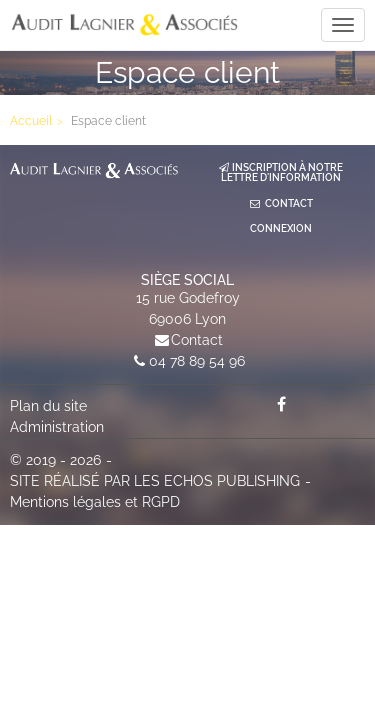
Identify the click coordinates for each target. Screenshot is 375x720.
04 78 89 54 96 (197, 361)
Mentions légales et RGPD (95, 502)
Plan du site (48, 406)
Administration (57, 427)
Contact (197, 340)
